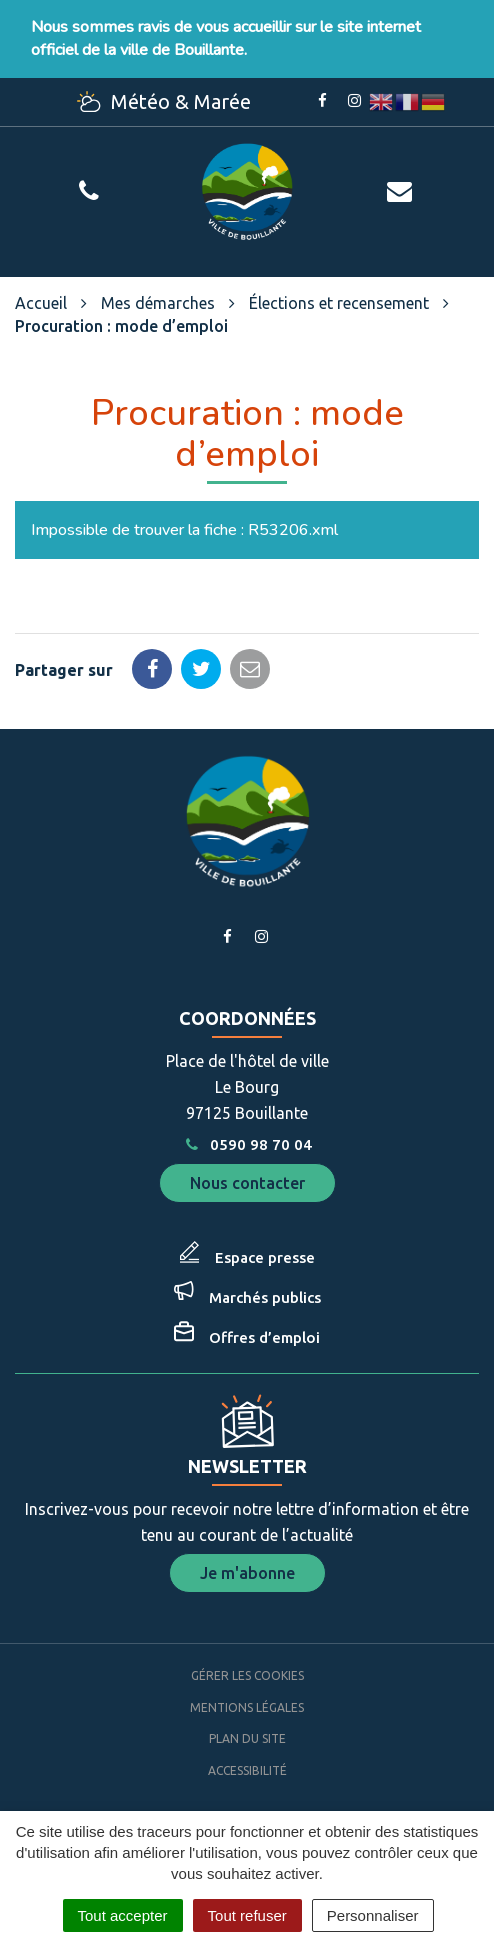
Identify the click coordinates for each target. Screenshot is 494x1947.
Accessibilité (247, 1770)
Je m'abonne (247, 1573)
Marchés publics (265, 1297)
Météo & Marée (164, 101)
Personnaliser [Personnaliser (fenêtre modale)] (373, 1915)
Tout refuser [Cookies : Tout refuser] (247, 1915)
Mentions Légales (247, 1707)
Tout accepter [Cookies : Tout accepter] (123, 1915)
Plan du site (247, 1738)
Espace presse (265, 1257)
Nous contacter (247, 1183)
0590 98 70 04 (247, 1144)
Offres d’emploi (264, 1337)
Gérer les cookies (247, 1675)
